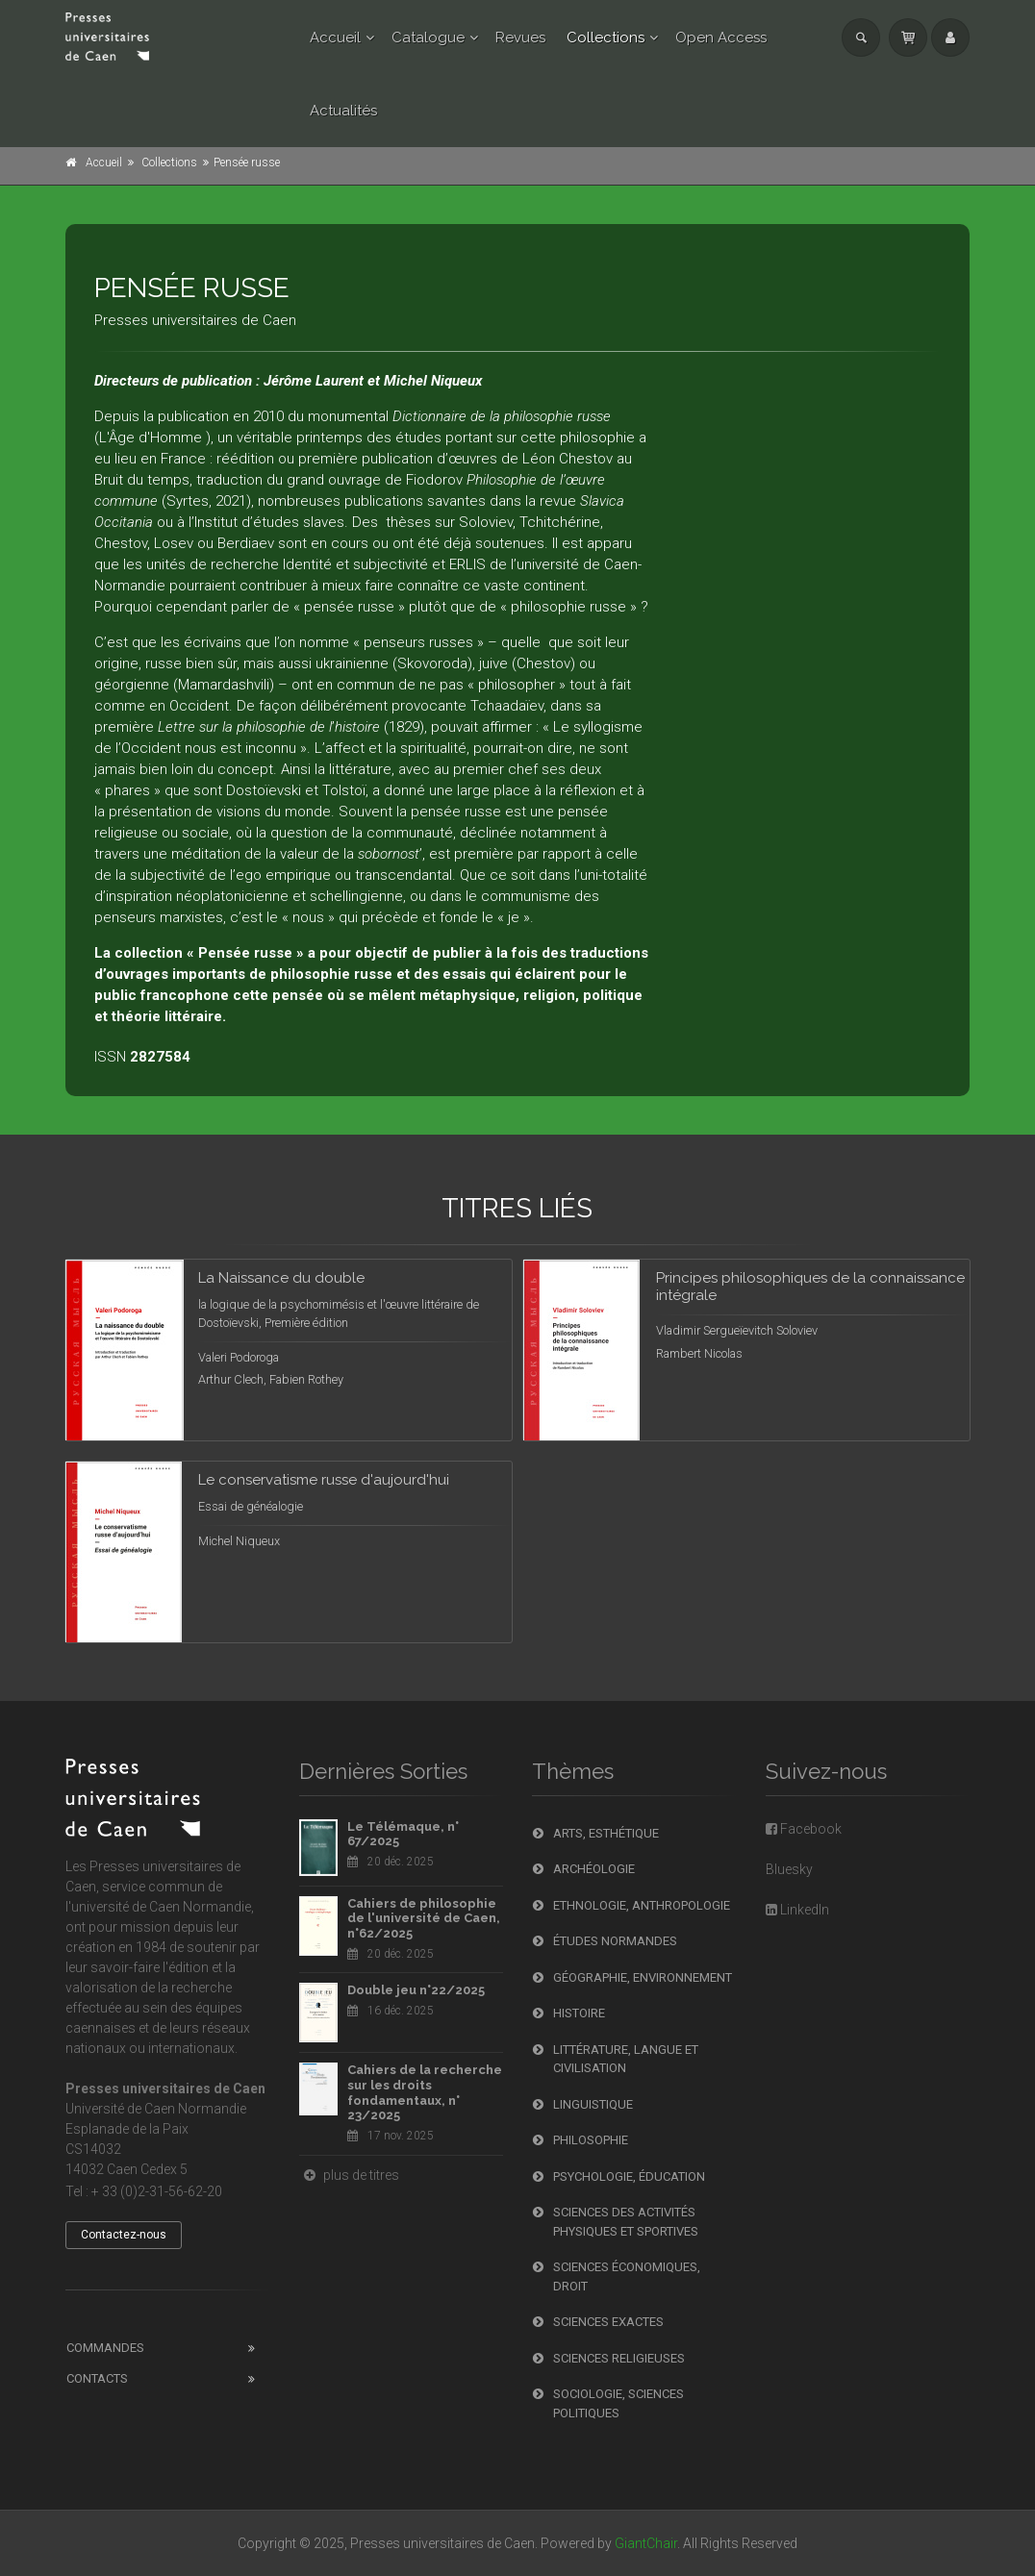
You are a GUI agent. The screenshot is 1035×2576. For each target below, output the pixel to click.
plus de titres (349, 2175)
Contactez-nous (123, 2234)
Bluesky (789, 1869)
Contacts (97, 2378)
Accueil (335, 37)
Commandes (105, 2347)
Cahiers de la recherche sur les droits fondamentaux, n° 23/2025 (424, 2092)
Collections (605, 37)
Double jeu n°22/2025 (416, 1990)
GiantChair (646, 2543)
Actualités (343, 110)
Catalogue (428, 37)
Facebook (804, 1829)
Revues (520, 37)
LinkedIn (797, 1909)
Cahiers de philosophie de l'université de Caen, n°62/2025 (423, 1918)
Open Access (721, 37)
